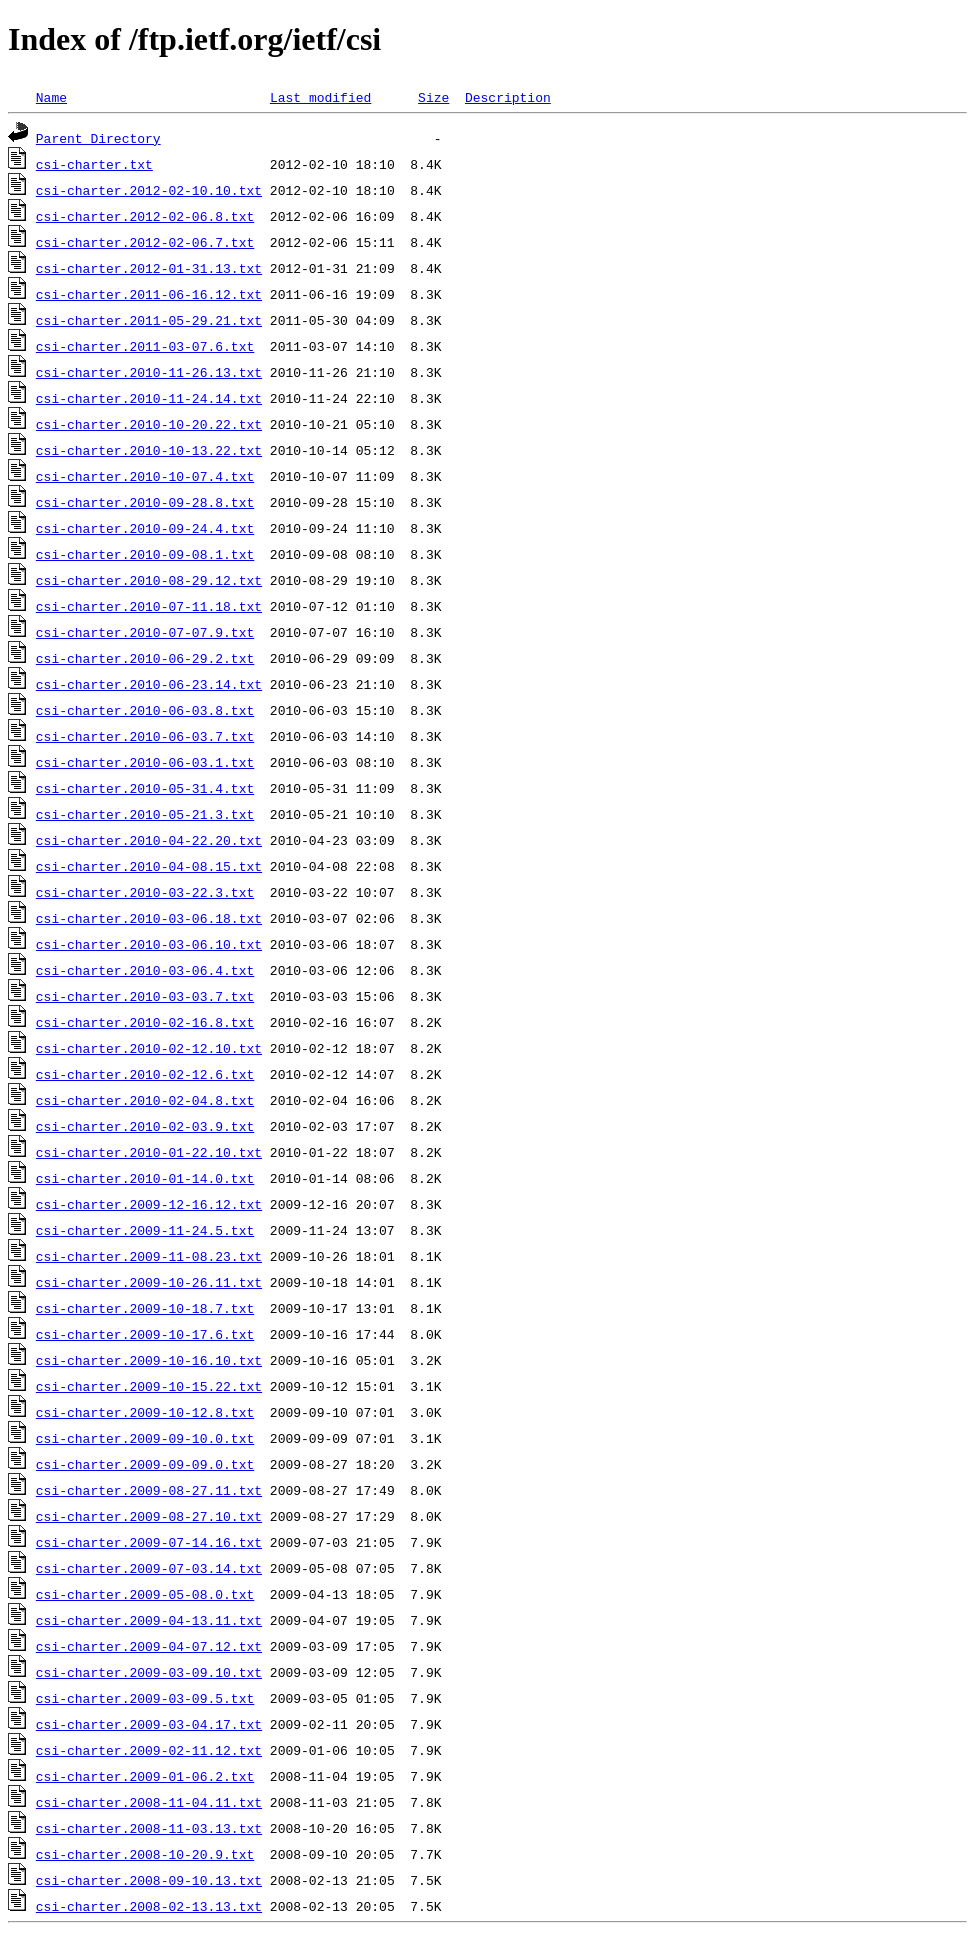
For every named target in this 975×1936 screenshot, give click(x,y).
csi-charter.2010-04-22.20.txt (149, 840)
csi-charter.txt (94, 164)
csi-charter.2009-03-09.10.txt (149, 1672)
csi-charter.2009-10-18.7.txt (145, 1308)
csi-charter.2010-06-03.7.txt (145, 736)
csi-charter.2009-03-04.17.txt (149, 1724)
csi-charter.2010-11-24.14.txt (149, 398)
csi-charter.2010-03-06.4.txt (145, 970)
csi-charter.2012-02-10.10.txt (149, 190)
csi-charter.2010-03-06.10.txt (149, 944)
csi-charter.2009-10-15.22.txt (149, 1386)
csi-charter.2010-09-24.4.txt (145, 528)
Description (508, 97)
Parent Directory (98, 138)
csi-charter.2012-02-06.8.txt (145, 216)
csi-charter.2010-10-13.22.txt (149, 450)
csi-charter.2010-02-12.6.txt (145, 1074)
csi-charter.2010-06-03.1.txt (145, 762)
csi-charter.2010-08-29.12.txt (149, 580)
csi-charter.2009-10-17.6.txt (145, 1334)
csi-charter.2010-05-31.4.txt (145, 788)
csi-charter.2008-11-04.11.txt (149, 1802)
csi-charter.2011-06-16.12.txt (149, 294)
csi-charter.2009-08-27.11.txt (149, 1490)
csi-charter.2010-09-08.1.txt (145, 554)
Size (433, 97)
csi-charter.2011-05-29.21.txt (149, 320)
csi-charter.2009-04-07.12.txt (149, 1646)
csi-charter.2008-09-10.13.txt (149, 1880)
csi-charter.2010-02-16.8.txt (145, 1022)
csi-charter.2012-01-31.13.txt (149, 268)
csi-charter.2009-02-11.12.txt (149, 1750)
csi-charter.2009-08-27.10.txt (149, 1516)
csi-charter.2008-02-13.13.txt (149, 1906)
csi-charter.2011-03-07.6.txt (145, 346)
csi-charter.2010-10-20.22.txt (149, 424)
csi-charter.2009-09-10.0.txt (145, 1438)
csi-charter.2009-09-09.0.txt (145, 1464)
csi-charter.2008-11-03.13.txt (149, 1828)
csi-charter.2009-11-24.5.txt (145, 1230)
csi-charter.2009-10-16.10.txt (149, 1360)
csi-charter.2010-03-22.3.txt (145, 892)
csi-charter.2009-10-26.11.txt (149, 1282)
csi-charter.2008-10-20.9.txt (145, 1854)
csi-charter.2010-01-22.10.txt (149, 1152)
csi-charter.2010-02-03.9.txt (145, 1126)
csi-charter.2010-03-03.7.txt (145, 996)
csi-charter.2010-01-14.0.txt (145, 1178)
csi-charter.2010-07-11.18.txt (149, 606)
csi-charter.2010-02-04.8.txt (145, 1100)
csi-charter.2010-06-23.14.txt (149, 684)
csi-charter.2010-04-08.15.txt (149, 866)
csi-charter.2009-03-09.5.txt (145, 1698)
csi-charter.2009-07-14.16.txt (149, 1542)
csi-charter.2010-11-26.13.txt (149, 372)
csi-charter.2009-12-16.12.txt (149, 1204)
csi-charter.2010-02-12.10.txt (149, 1048)
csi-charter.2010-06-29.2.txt (145, 658)
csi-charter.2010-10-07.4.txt (145, 476)
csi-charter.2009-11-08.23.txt (149, 1256)
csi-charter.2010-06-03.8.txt (145, 710)
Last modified (320, 97)
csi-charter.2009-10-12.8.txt (145, 1412)
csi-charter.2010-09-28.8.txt (145, 502)
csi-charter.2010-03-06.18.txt (149, 918)
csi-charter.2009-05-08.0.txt (145, 1594)
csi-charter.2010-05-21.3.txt (145, 814)
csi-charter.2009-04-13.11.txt (149, 1620)
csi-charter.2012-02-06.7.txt (145, 242)
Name (51, 97)
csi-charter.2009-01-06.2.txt (145, 1776)
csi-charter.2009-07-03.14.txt (149, 1568)
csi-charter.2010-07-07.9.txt (145, 632)
